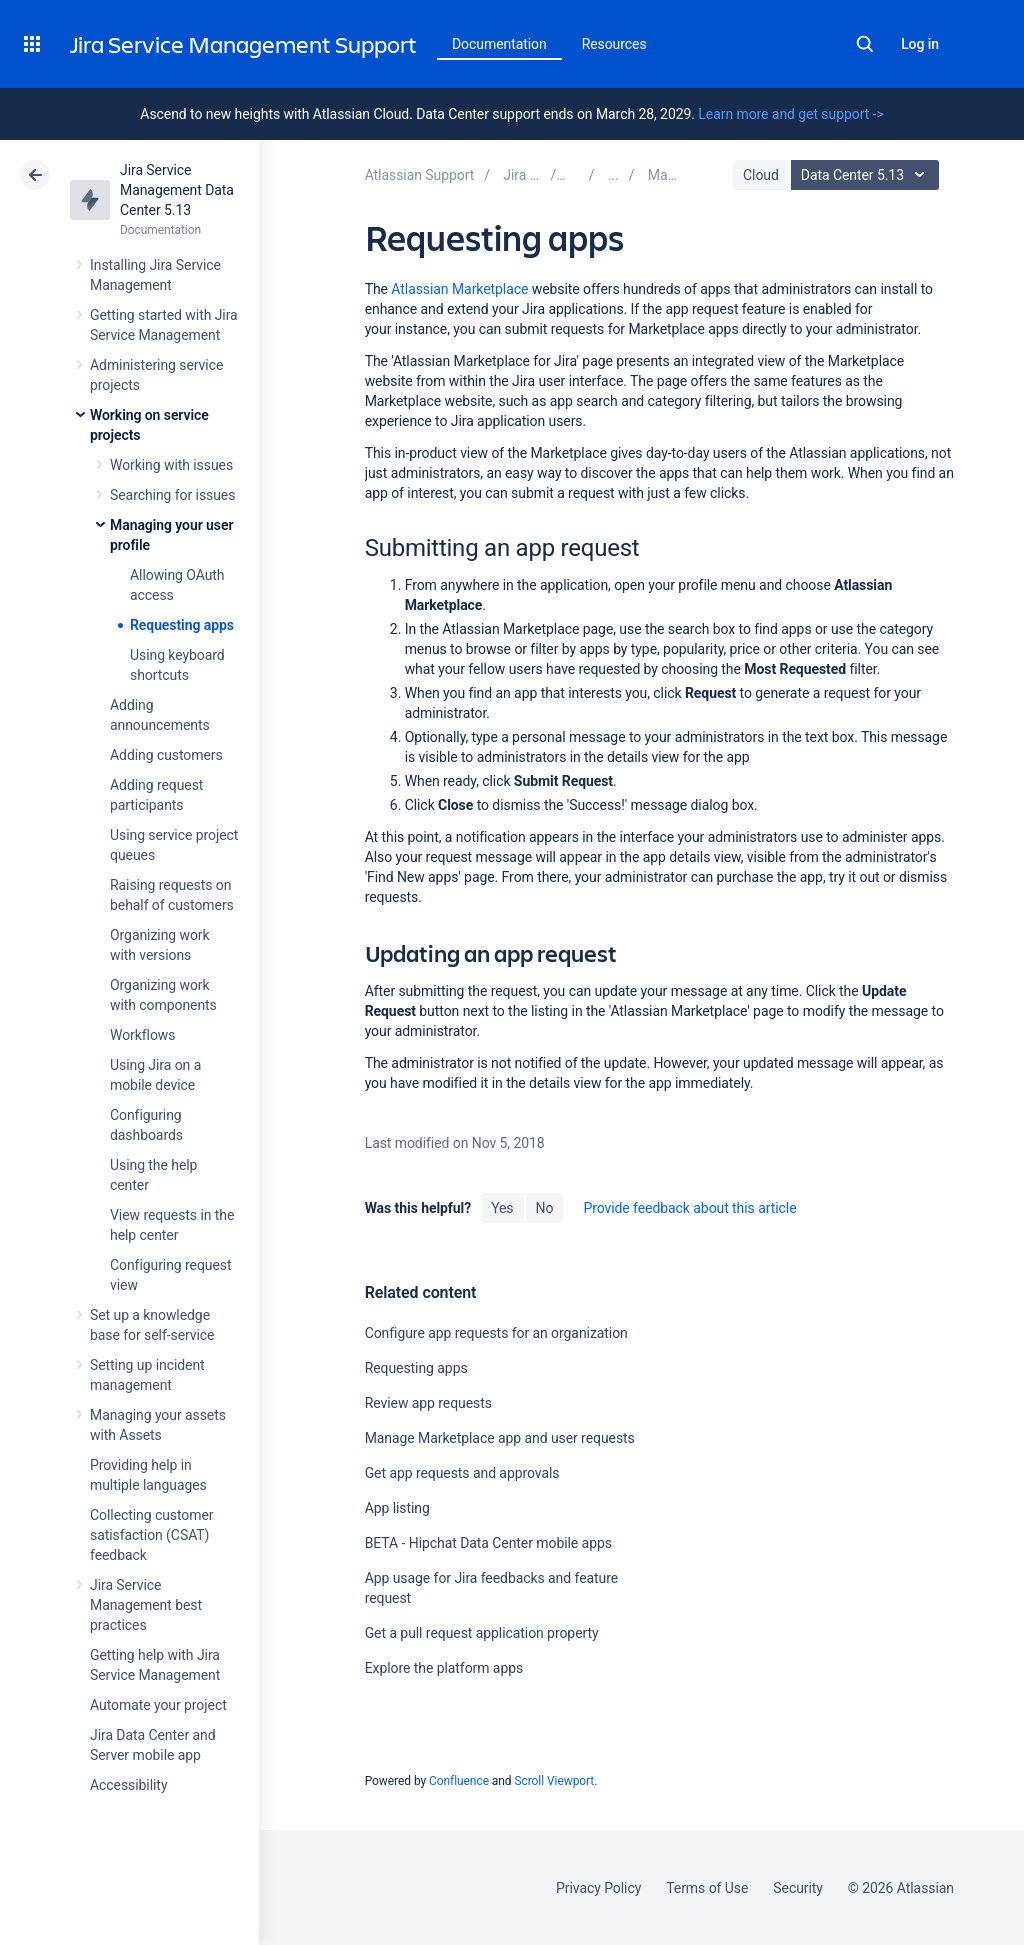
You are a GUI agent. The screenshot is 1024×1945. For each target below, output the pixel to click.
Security (798, 1888)
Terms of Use (707, 1888)
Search (865, 44)
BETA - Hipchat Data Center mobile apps (488, 1543)
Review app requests (428, 1403)
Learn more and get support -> (790, 114)
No (545, 1208)
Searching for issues (172, 495)
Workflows (142, 1035)
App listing (397, 1508)
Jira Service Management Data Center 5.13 (177, 190)
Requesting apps (182, 625)
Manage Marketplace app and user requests (500, 1438)
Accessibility (128, 1785)
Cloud (761, 175)
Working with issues (171, 465)
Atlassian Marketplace (459, 289)
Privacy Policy (598, 1888)
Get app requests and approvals (462, 1473)
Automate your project (158, 1705)
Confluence (459, 1781)
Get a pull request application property (482, 1633)
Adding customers (166, 755)
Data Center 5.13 (867, 175)
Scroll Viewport (554, 1781)
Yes (502, 1208)
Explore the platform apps (444, 1668)
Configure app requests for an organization (496, 1333)
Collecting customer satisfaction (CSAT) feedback (152, 1535)
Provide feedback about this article (689, 1208)
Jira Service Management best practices (146, 1605)
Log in (920, 44)
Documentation (499, 44)
